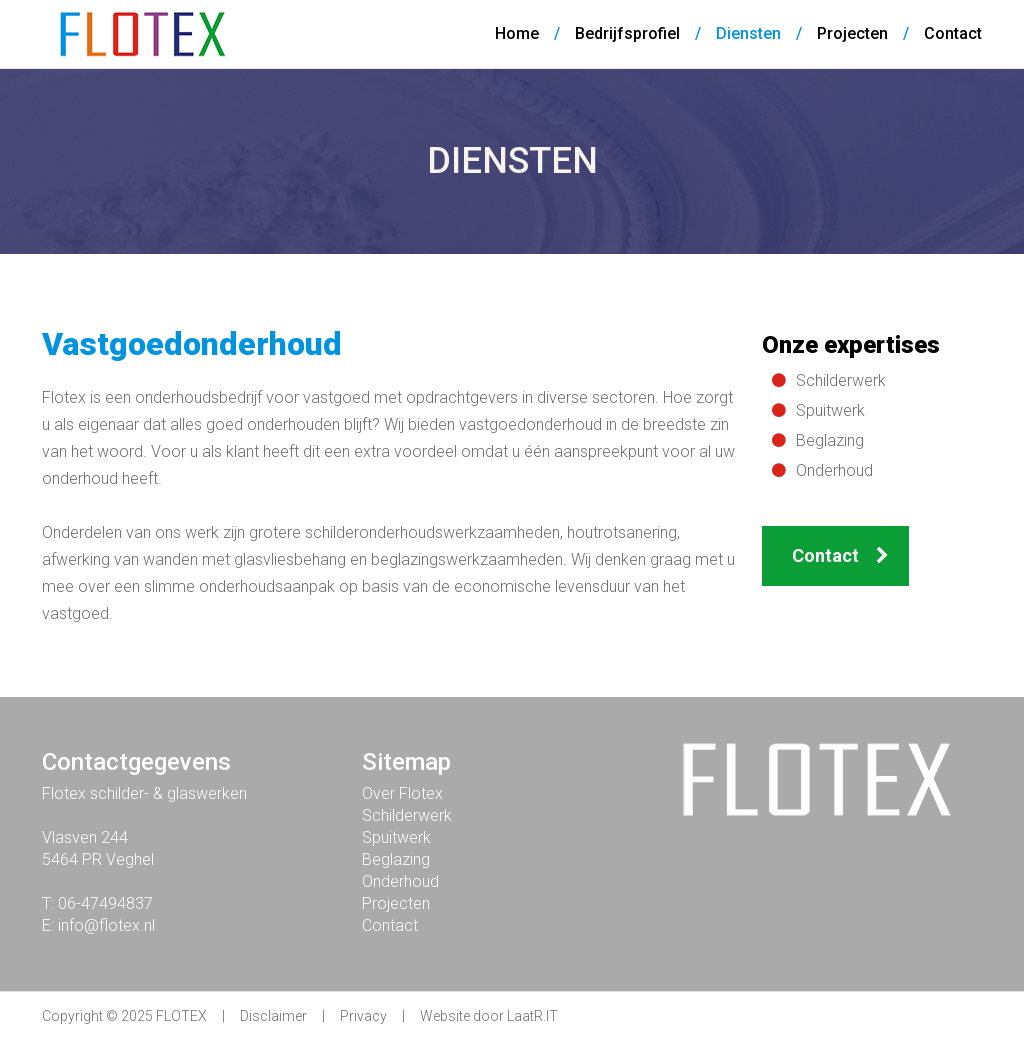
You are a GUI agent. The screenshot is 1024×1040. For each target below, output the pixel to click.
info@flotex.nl (106, 925)
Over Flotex (402, 793)
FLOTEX (181, 1016)
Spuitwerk (830, 410)
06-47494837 (105, 903)
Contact (953, 33)
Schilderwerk (841, 380)
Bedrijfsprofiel (627, 33)
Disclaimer (273, 1016)
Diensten (748, 33)
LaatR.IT (532, 1016)
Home (517, 33)
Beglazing (830, 440)
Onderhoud (834, 470)
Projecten (852, 33)
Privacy (363, 1016)
